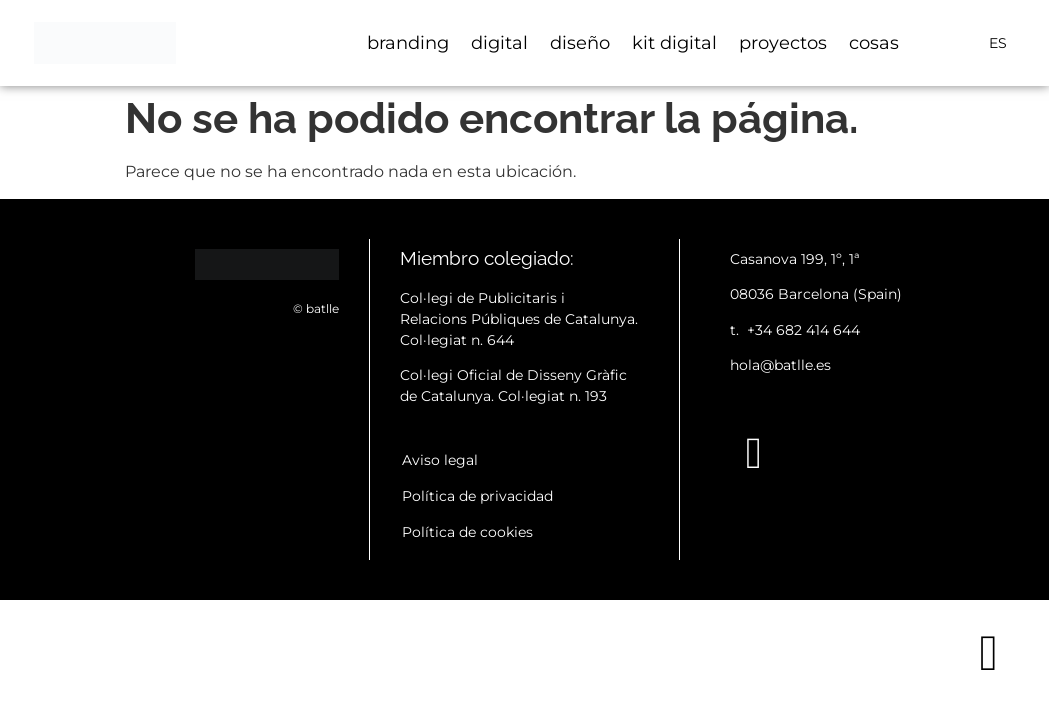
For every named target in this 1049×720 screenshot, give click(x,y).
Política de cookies (467, 532)
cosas (874, 43)
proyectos (783, 43)
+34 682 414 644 (803, 330)
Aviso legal (440, 460)
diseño (580, 43)
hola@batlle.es (780, 365)
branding (408, 43)
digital (499, 43)
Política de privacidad (477, 496)
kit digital (674, 43)
